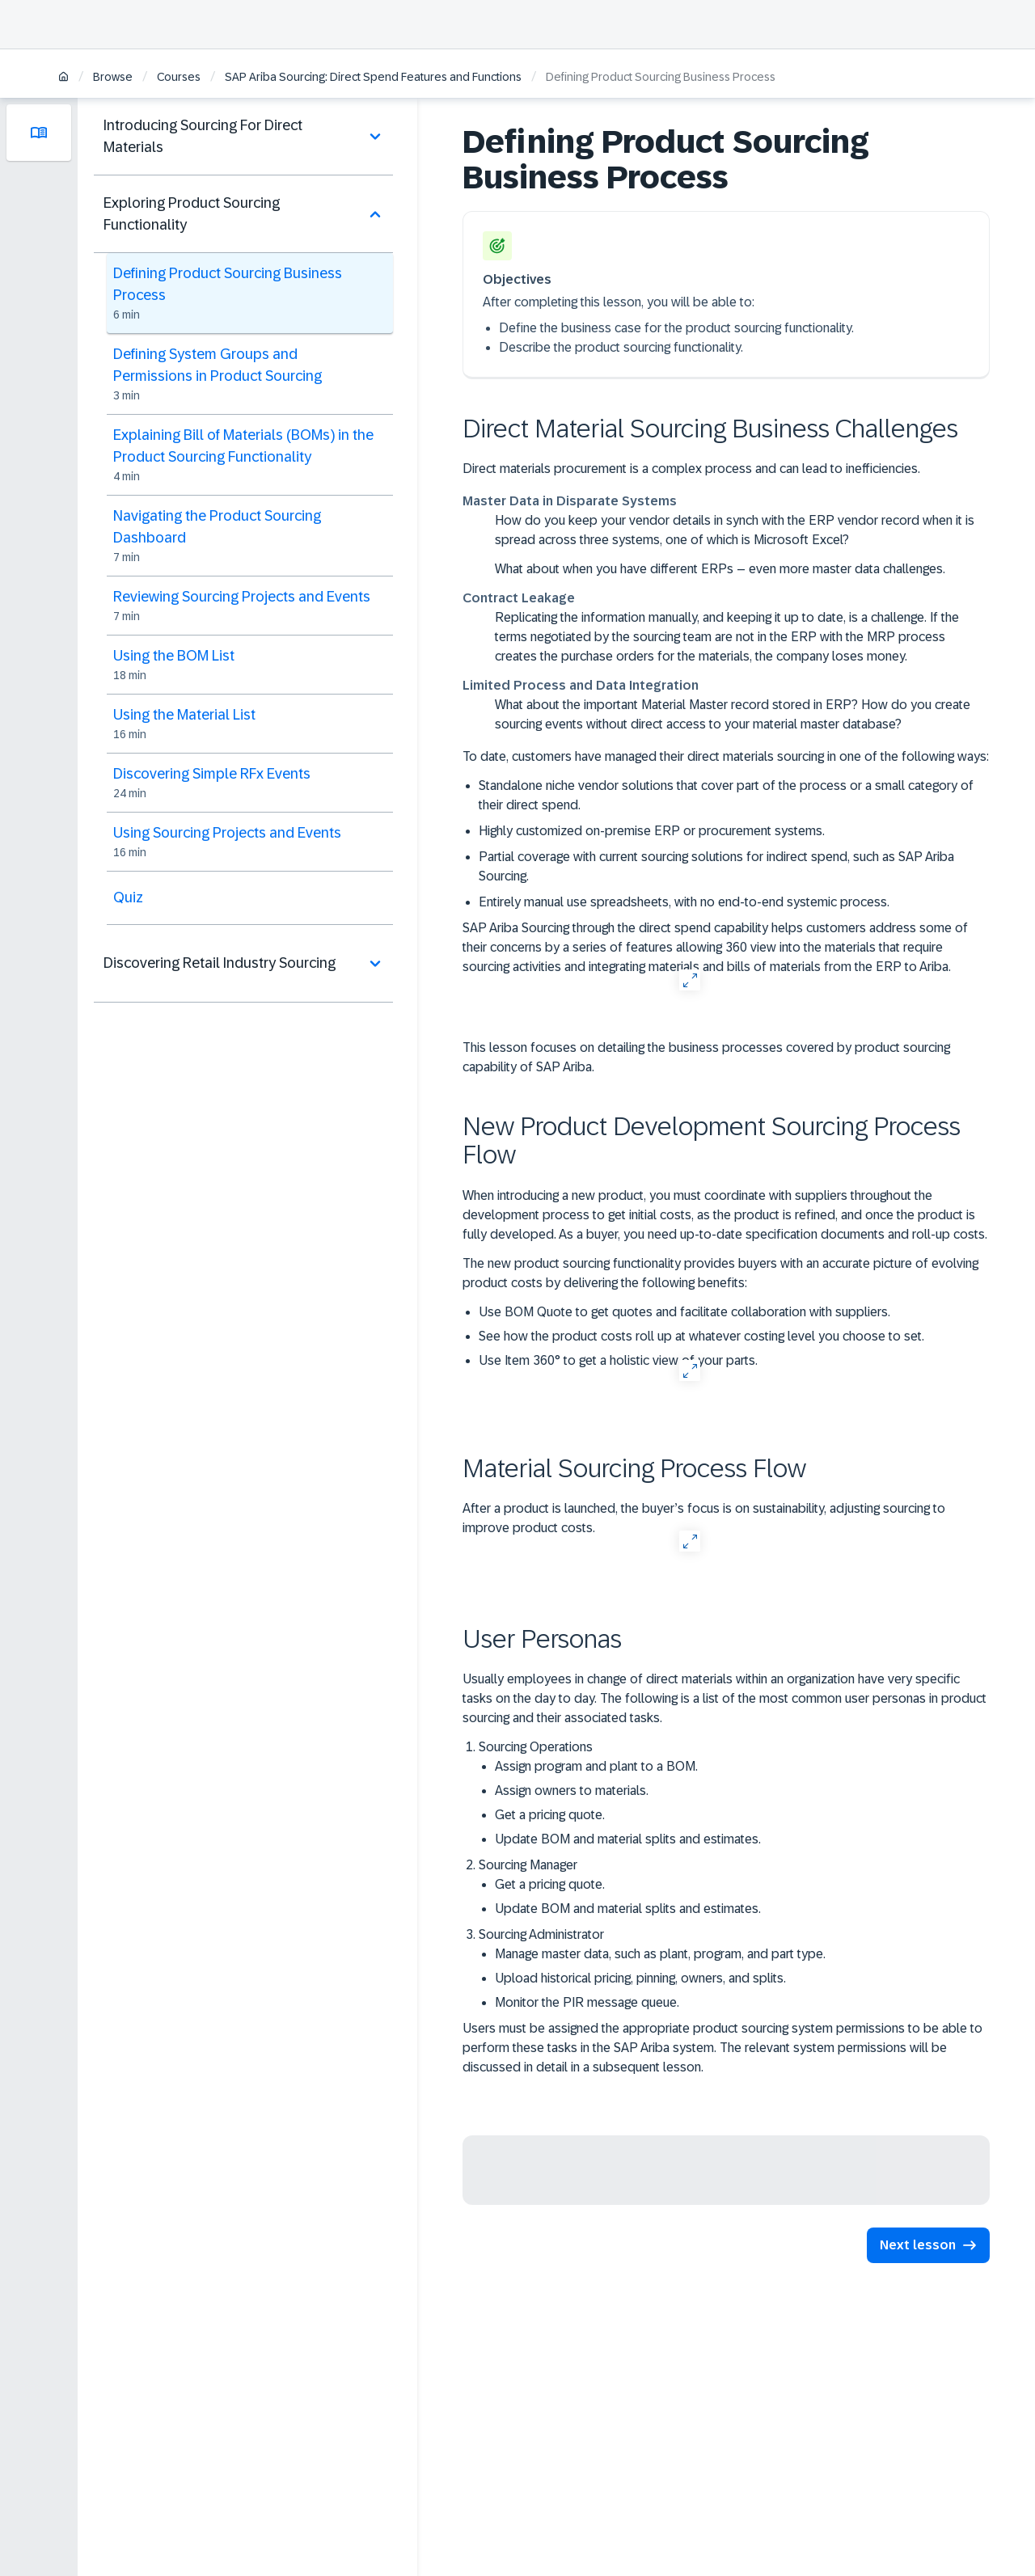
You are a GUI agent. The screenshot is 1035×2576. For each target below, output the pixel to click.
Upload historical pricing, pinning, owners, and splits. (640, 1978)
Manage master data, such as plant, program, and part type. (660, 1954)
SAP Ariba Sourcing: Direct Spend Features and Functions (373, 76)
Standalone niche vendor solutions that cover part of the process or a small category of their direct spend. (726, 795)
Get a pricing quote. (550, 1815)
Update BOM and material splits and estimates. (628, 1839)
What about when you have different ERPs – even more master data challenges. (720, 569)
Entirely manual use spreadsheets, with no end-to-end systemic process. (684, 902)
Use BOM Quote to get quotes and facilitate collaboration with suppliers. (684, 1312)
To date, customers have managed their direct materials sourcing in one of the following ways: (726, 756)
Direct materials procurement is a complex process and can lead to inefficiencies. (691, 468)
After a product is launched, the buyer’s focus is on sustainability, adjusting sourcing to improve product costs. (704, 1518)
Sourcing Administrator (734, 1970)
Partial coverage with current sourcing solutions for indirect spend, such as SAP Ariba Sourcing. (716, 866)
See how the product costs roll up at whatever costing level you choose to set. (701, 1336)
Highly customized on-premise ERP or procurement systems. (652, 831)
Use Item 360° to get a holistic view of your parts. (618, 1360)
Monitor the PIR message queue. (587, 2002)
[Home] (63, 78)
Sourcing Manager (734, 1888)
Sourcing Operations (734, 1794)
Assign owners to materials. (571, 1790)
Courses (179, 76)
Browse (113, 76)
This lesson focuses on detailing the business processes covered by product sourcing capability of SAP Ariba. (706, 1057)
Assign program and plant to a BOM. (596, 1766)
